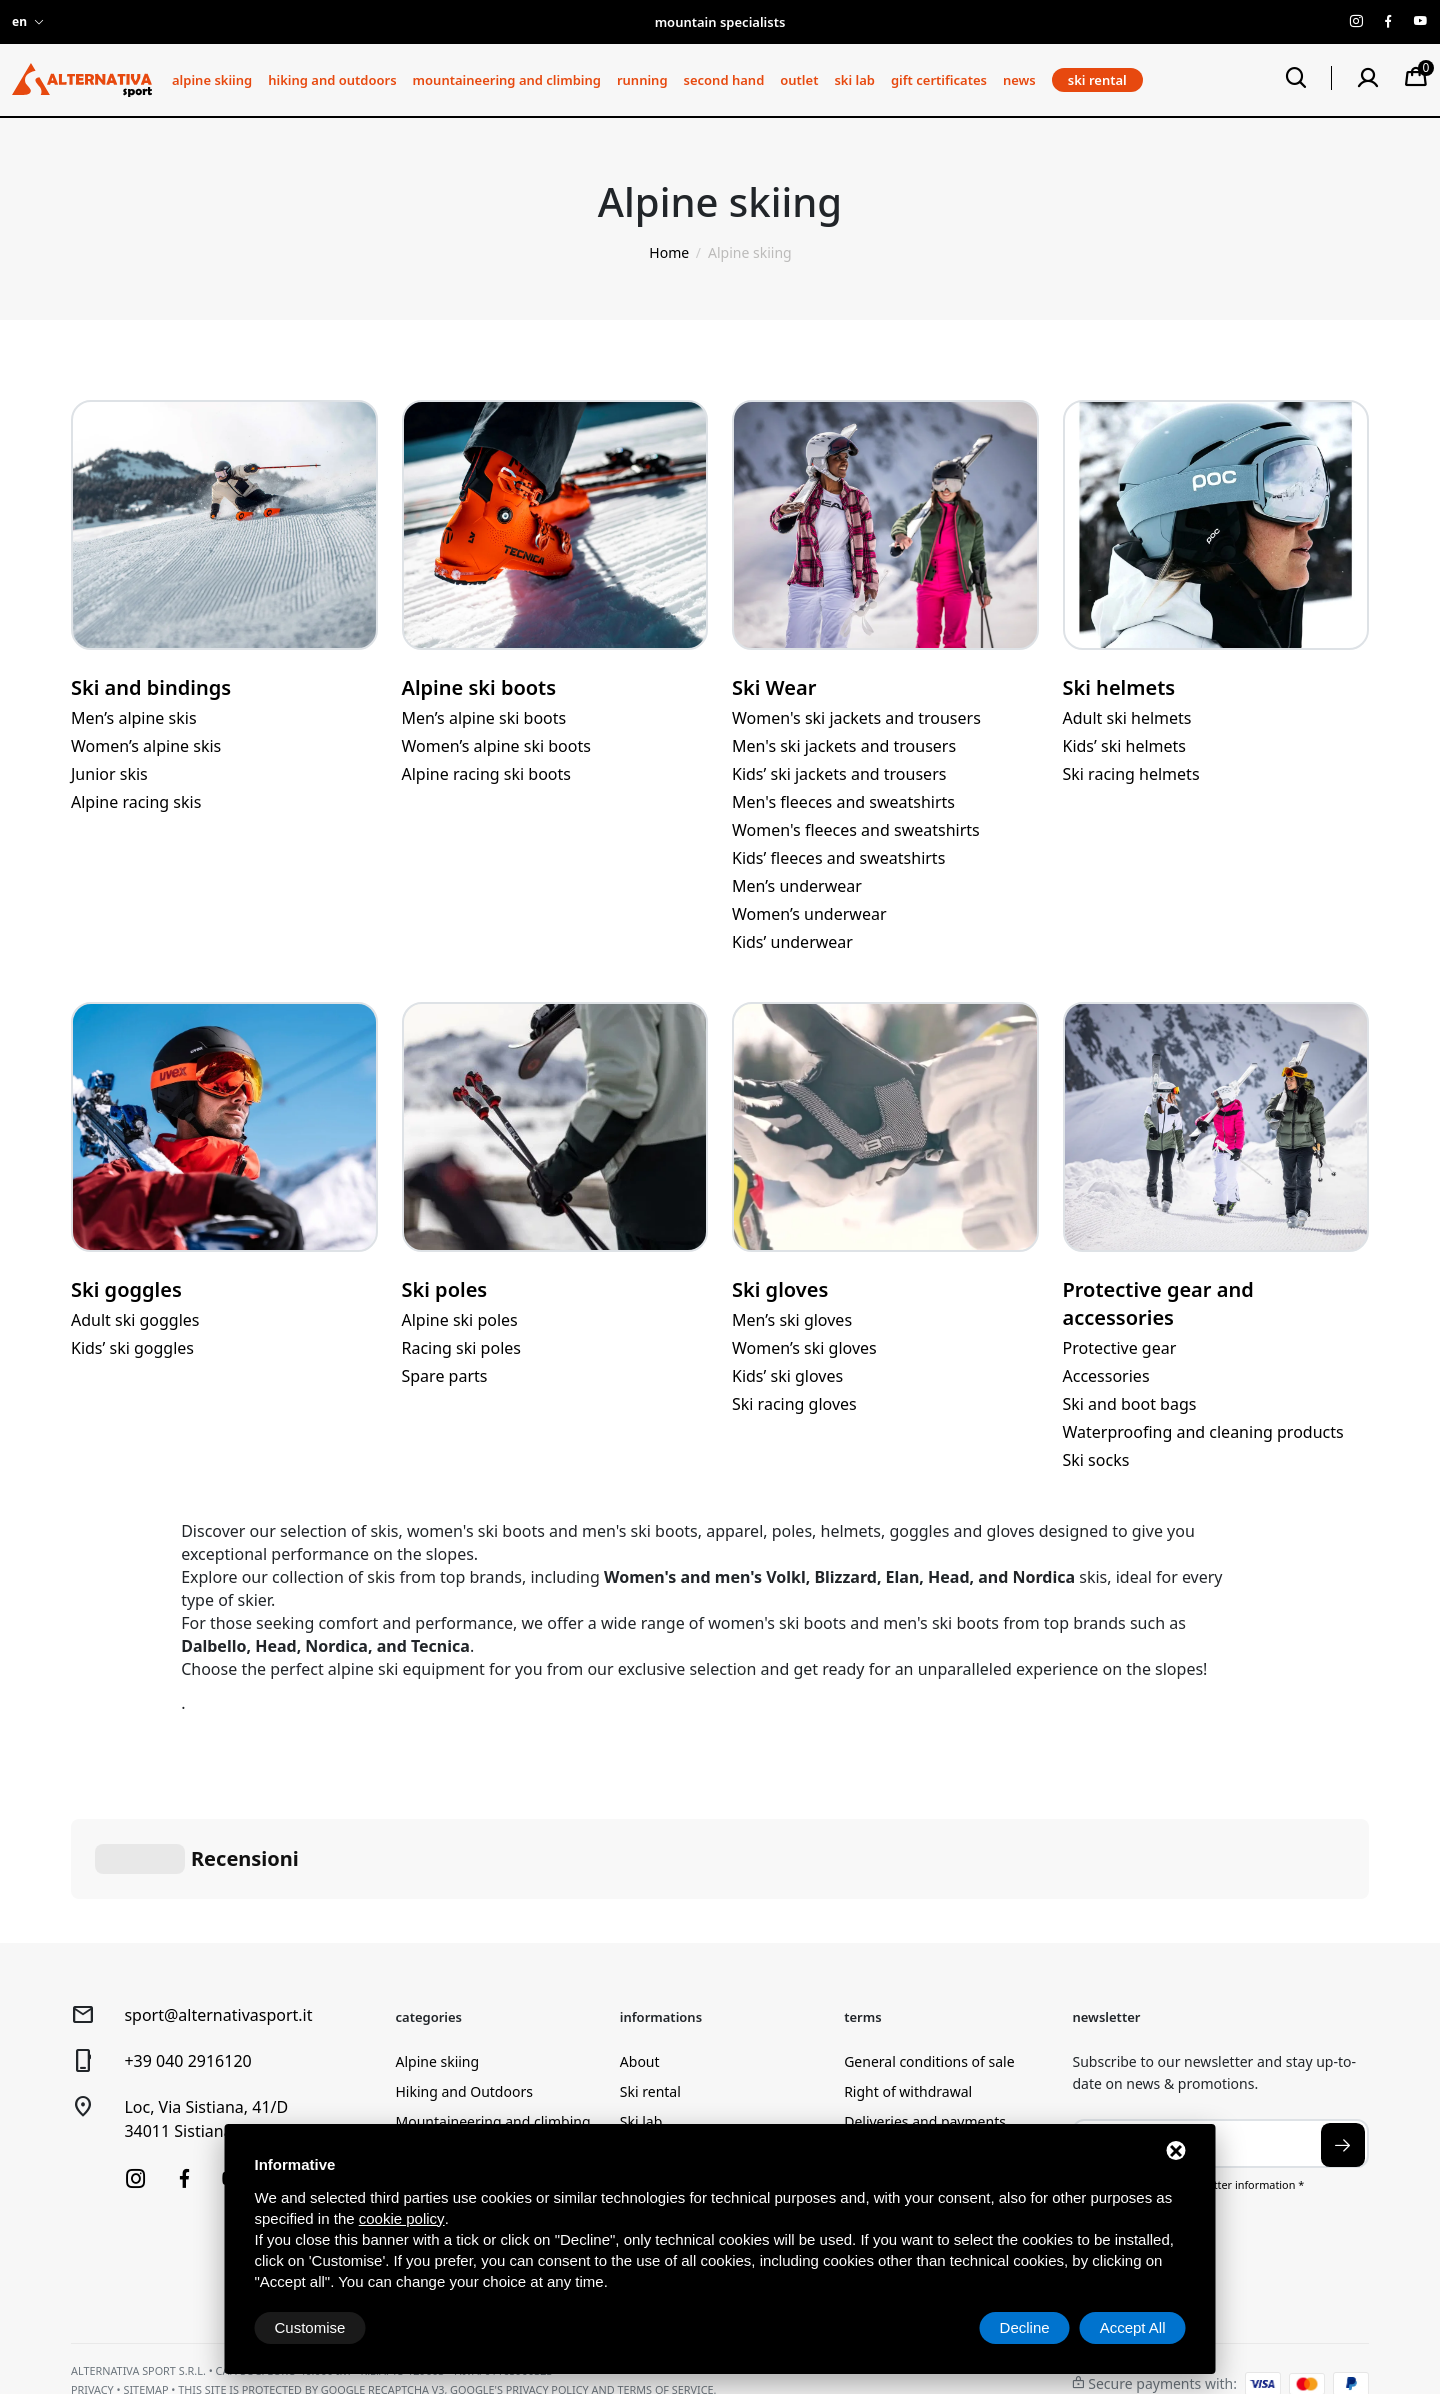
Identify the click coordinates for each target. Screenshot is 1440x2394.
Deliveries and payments (925, 2021)
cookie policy (402, 2218)
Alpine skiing (212, 80)
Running (642, 80)
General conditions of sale (929, 1961)
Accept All (1133, 2327)
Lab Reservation (672, 2051)
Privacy (92, 2289)
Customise (310, 2327)
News (1019, 80)
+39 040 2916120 (187, 1961)
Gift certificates (939, 80)
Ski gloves (780, 1289)
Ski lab (854, 80)
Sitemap (145, 2289)
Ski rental (650, 1991)
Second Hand (724, 80)
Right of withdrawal (908, 1991)
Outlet (799, 80)
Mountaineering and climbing (507, 80)
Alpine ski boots (479, 687)
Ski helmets (1119, 687)
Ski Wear (774, 687)
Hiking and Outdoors (332, 80)
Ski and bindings (151, 687)
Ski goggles (126, 1289)
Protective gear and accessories (1158, 1303)
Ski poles (445, 1289)
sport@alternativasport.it (218, 1915)
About (640, 1961)
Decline (1025, 2327)
